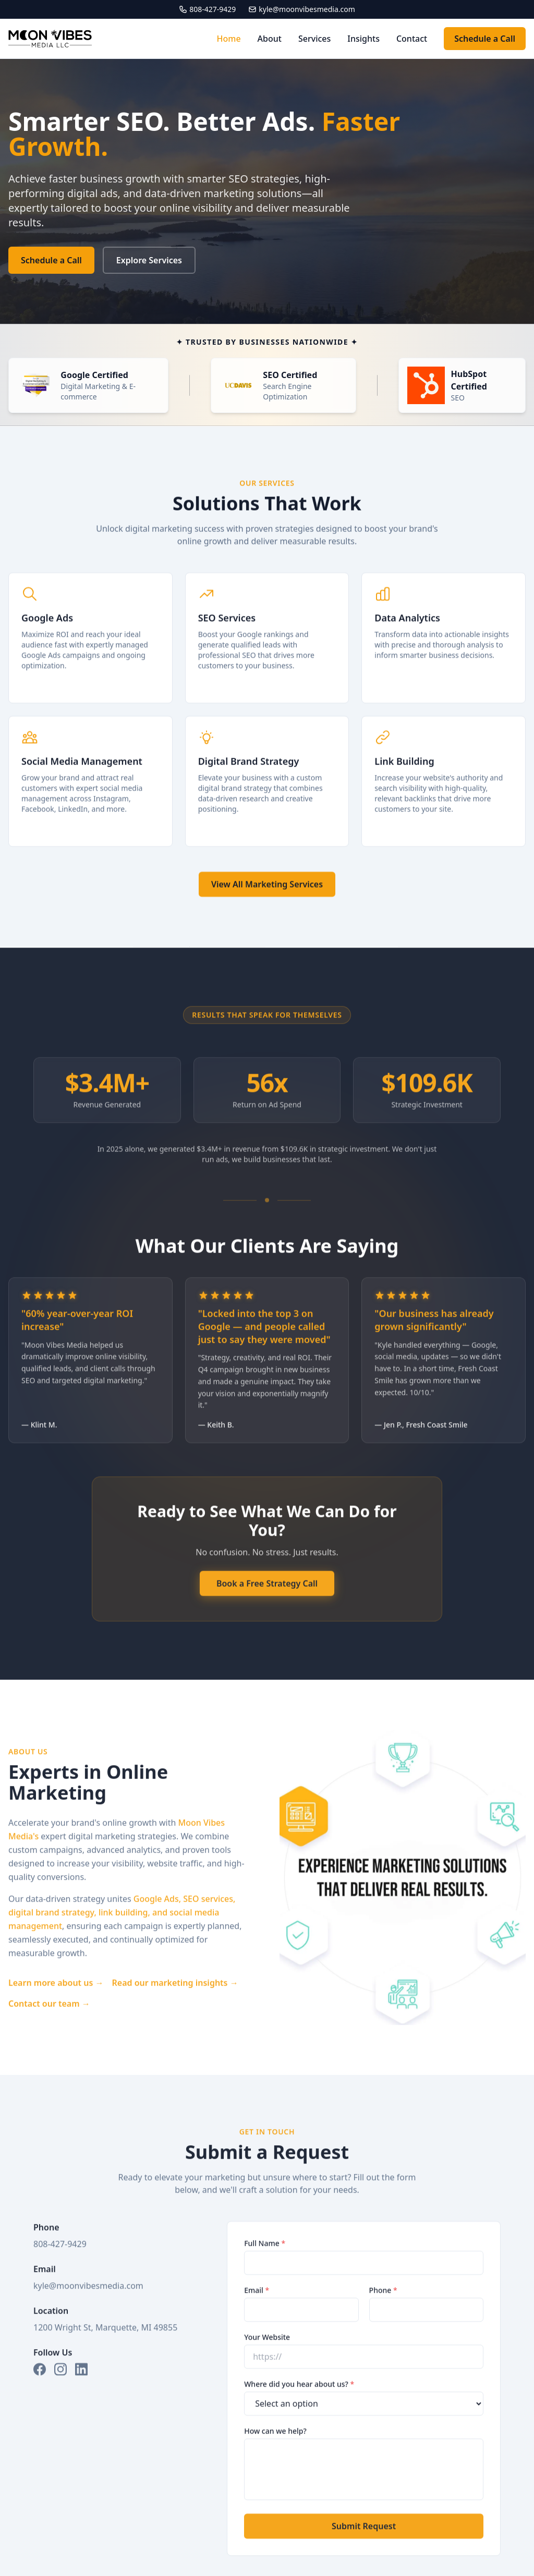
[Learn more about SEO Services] (267, 651)
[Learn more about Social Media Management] (90, 795)
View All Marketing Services (267, 898)
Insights (363, 38)
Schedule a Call (484, 38)
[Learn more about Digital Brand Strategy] (267, 795)
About (270, 38)
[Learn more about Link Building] (443, 795)
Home (229, 38)
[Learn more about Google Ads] (90, 651)
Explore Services (149, 260)
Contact (411, 38)
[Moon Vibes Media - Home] (50, 38)
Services (314, 38)
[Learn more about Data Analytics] (443, 651)
